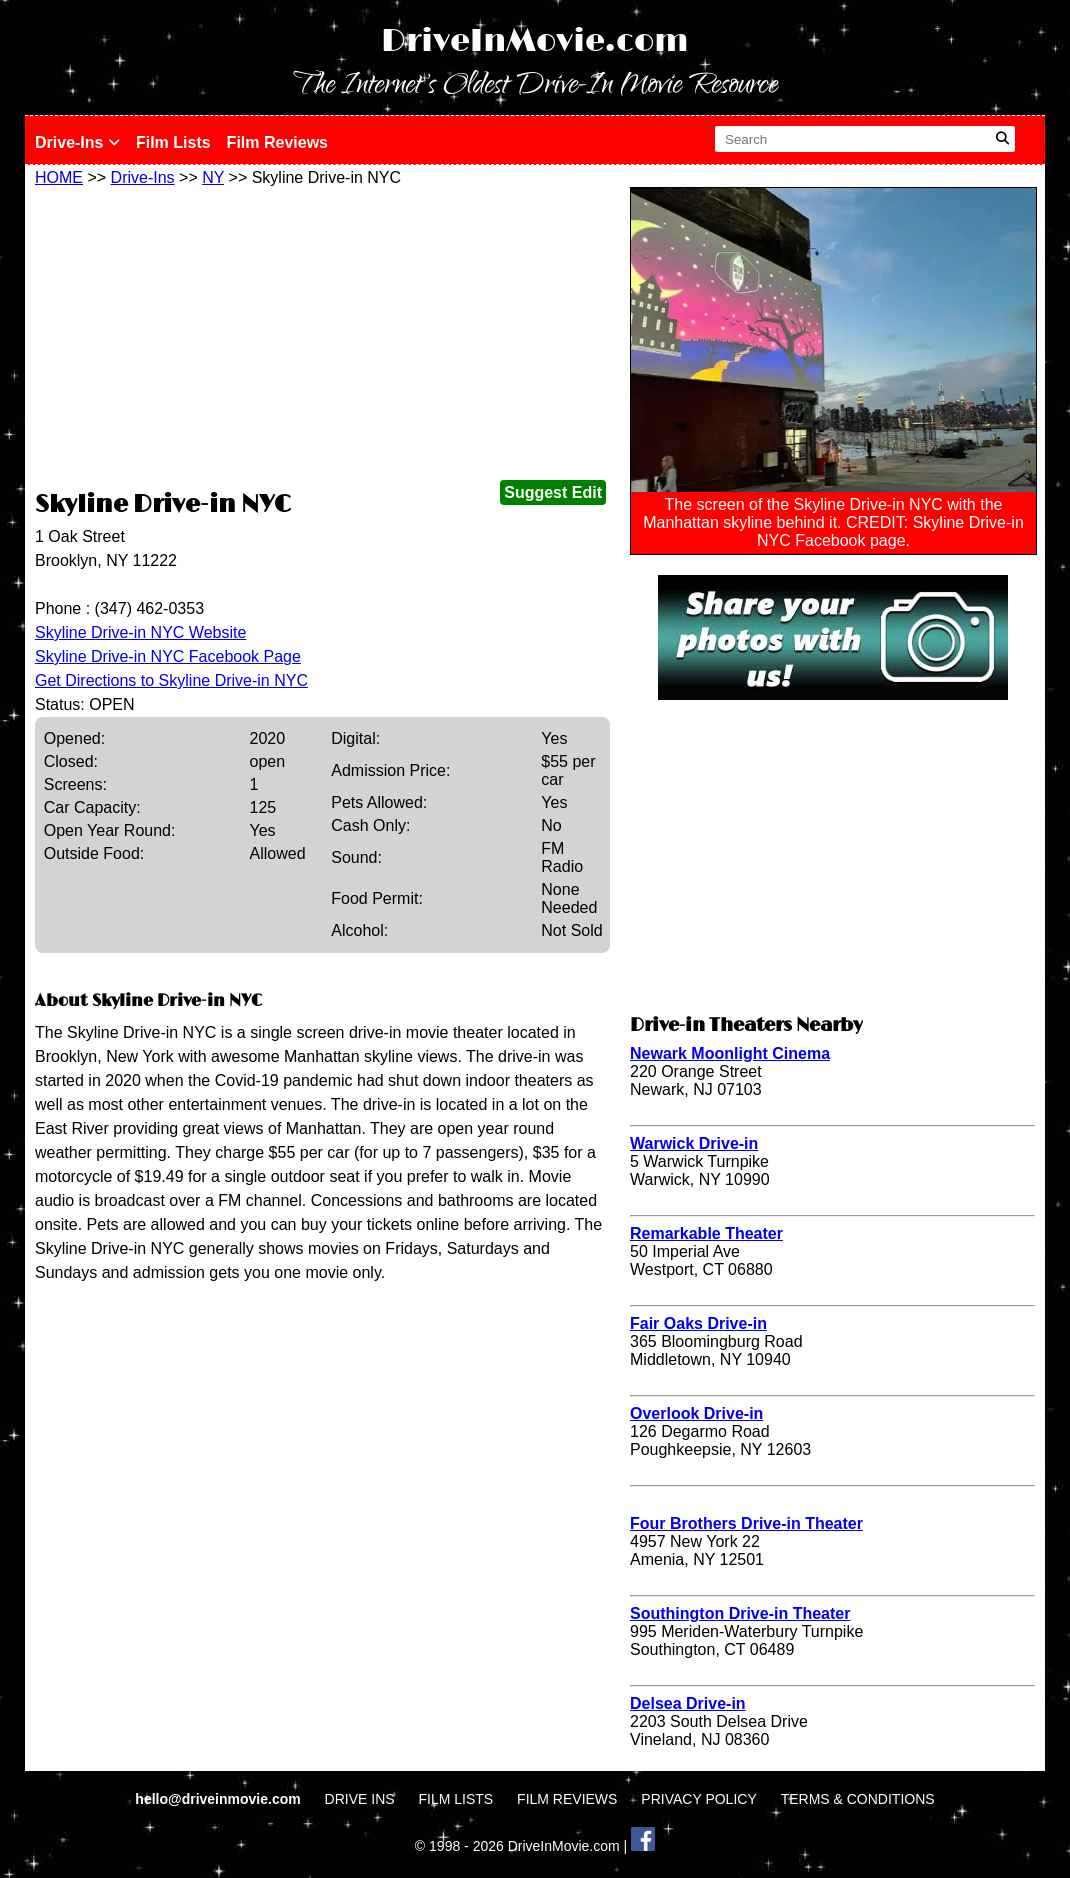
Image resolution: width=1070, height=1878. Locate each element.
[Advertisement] (322, 337)
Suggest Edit (553, 492)
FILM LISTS (456, 1799)
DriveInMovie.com (535, 41)
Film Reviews (277, 142)
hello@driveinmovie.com (219, 1799)
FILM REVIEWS (567, 1799)
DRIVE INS (360, 1799)
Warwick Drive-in (694, 1143)
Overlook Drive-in (696, 1413)
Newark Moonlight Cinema (730, 1053)
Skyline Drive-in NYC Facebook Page (168, 656)
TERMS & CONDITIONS (858, 1799)
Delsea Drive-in (688, 1703)
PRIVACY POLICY (698, 1799)
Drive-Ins (77, 142)
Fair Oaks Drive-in (698, 1323)
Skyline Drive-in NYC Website (140, 632)
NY (213, 177)
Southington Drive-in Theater (740, 1613)
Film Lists (173, 142)
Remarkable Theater (706, 1233)
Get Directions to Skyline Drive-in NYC (171, 680)
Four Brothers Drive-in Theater (746, 1523)
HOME (59, 177)
